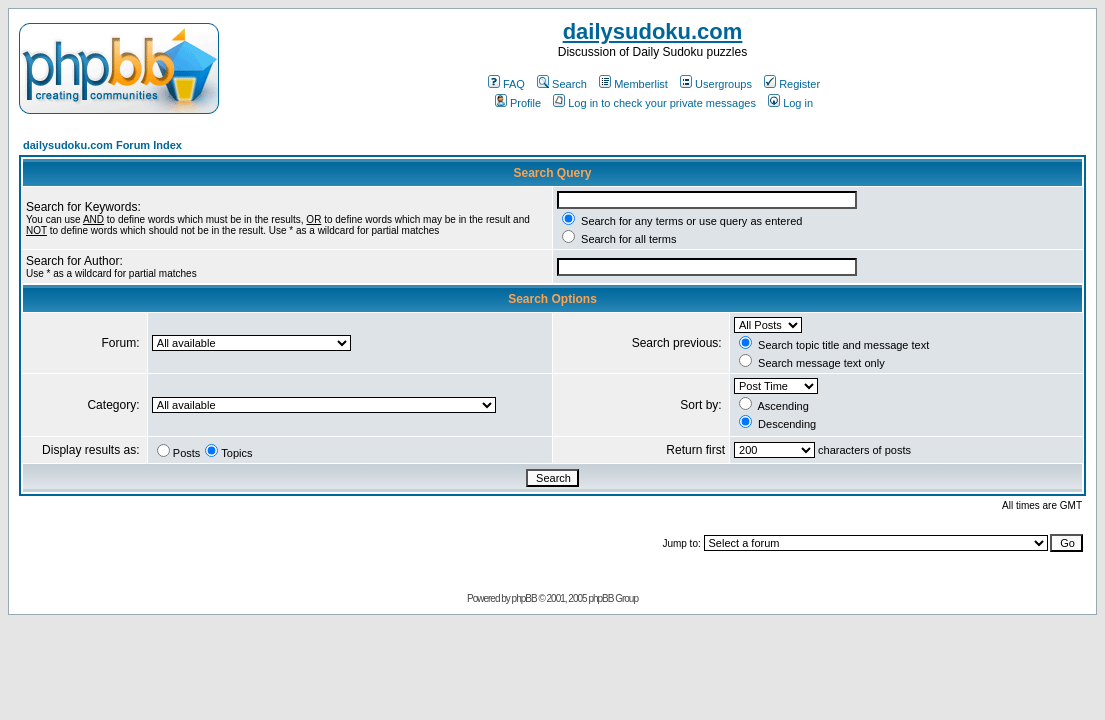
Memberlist (633, 84)
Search (562, 84)
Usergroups (716, 84)
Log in (790, 103)
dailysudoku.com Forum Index (102, 145)
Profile (518, 103)
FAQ (506, 84)
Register (792, 84)
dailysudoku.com (653, 31)
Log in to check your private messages (654, 103)
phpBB (524, 598)
